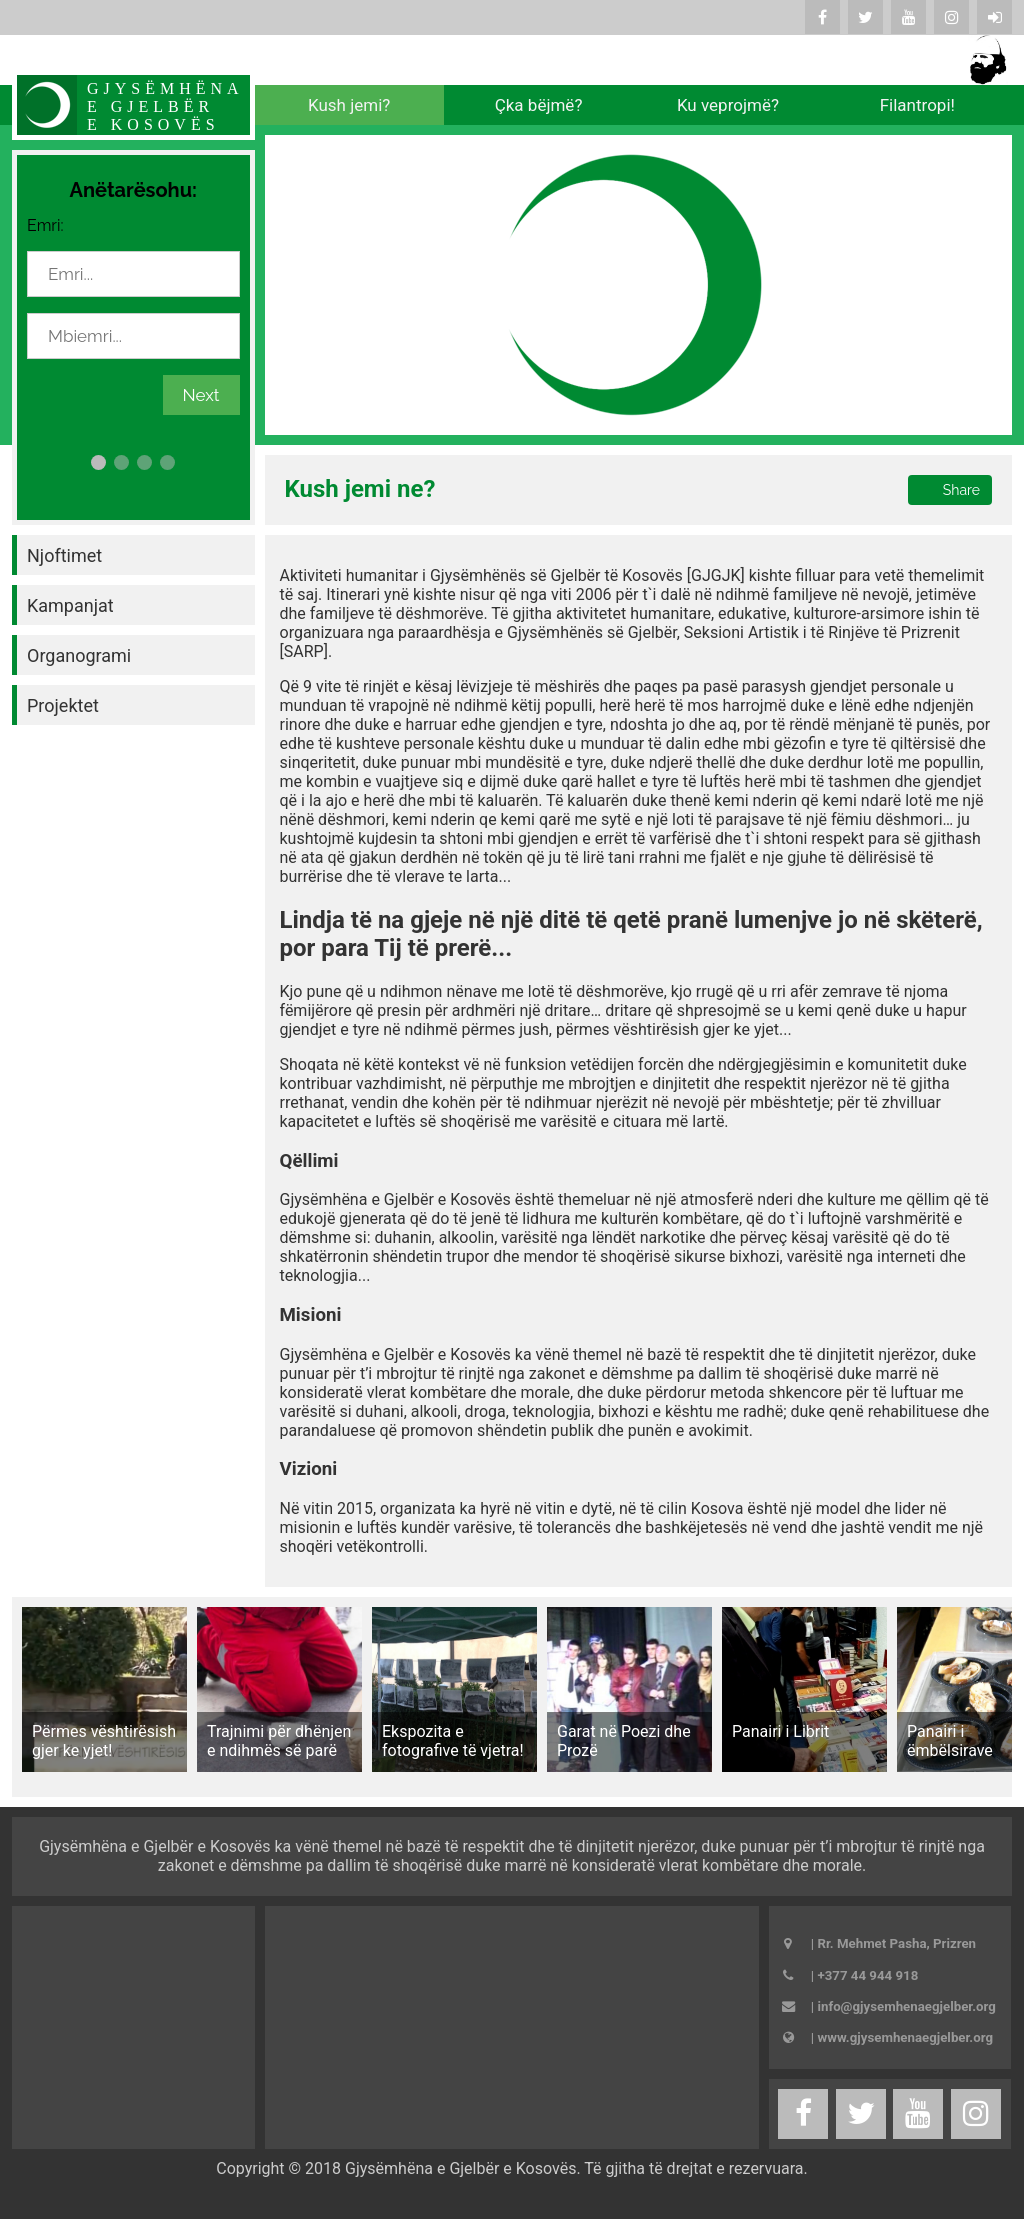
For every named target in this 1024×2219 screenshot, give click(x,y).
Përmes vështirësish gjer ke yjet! (104, 1741)
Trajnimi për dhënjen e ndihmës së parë (279, 1741)
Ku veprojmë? (728, 105)
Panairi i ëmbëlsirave (950, 1741)
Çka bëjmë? (539, 105)
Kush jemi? (349, 105)
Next (201, 395)
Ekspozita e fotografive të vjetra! (453, 1741)
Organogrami (79, 655)
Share (961, 490)
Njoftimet (64, 555)
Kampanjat (70, 605)
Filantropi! (917, 105)
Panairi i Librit (780, 1731)
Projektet (63, 705)
